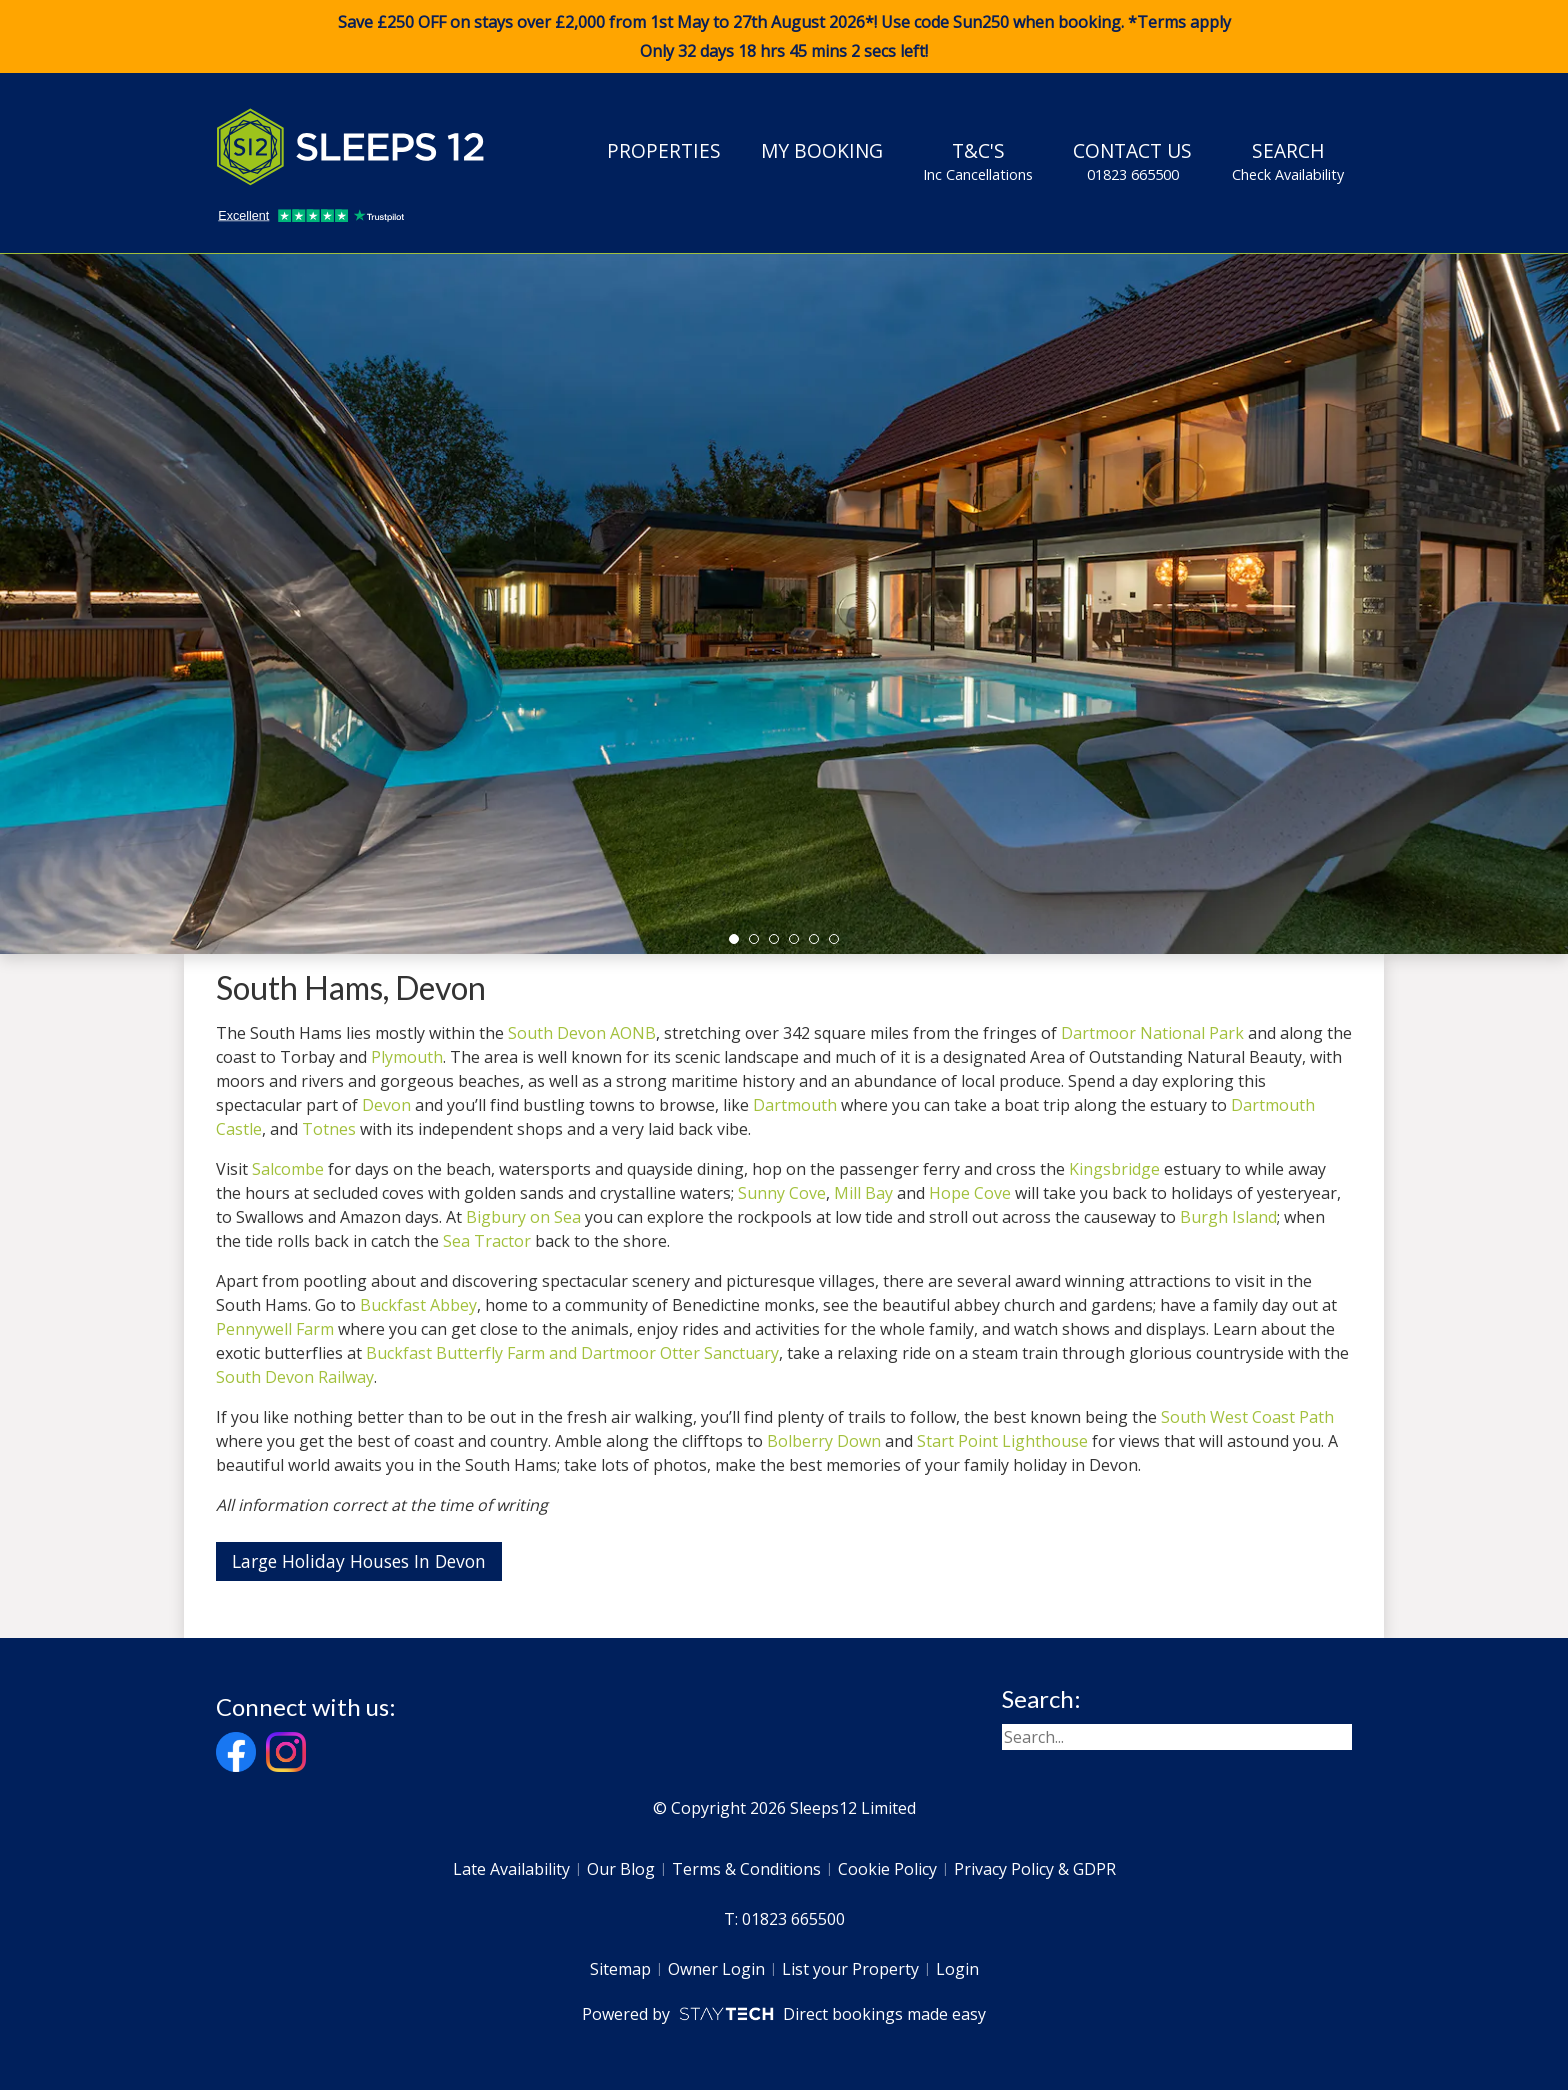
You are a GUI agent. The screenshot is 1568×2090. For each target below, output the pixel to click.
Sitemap (620, 1969)
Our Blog (621, 1869)
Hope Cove (970, 1193)
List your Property (850, 1969)
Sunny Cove (782, 1193)
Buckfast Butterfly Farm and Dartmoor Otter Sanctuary (572, 1353)
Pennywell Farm (275, 1329)
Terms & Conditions (746, 1869)
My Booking (822, 150)
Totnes (329, 1129)
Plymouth (407, 1057)
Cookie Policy (887, 1869)
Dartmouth (795, 1105)
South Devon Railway (295, 1377)
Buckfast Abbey (418, 1305)
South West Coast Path (1247, 1417)
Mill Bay (863, 1193)
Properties (664, 150)
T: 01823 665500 (784, 1919)
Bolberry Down (824, 1441)
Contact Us (1132, 161)
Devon (386, 1105)
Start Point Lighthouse (1002, 1441)
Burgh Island (1228, 1217)
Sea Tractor (487, 1241)
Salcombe (288, 1169)
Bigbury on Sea (523, 1217)
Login (957, 1969)
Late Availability (511, 1869)
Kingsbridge (1114, 1169)
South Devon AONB (582, 1033)
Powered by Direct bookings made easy (783, 2014)
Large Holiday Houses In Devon (359, 1561)
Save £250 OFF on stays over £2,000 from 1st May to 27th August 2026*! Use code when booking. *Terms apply (784, 37)
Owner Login (716, 1969)
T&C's (978, 161)
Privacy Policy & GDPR (1035, 1869)
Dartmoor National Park (1152, 1033)
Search (1288, 161)
